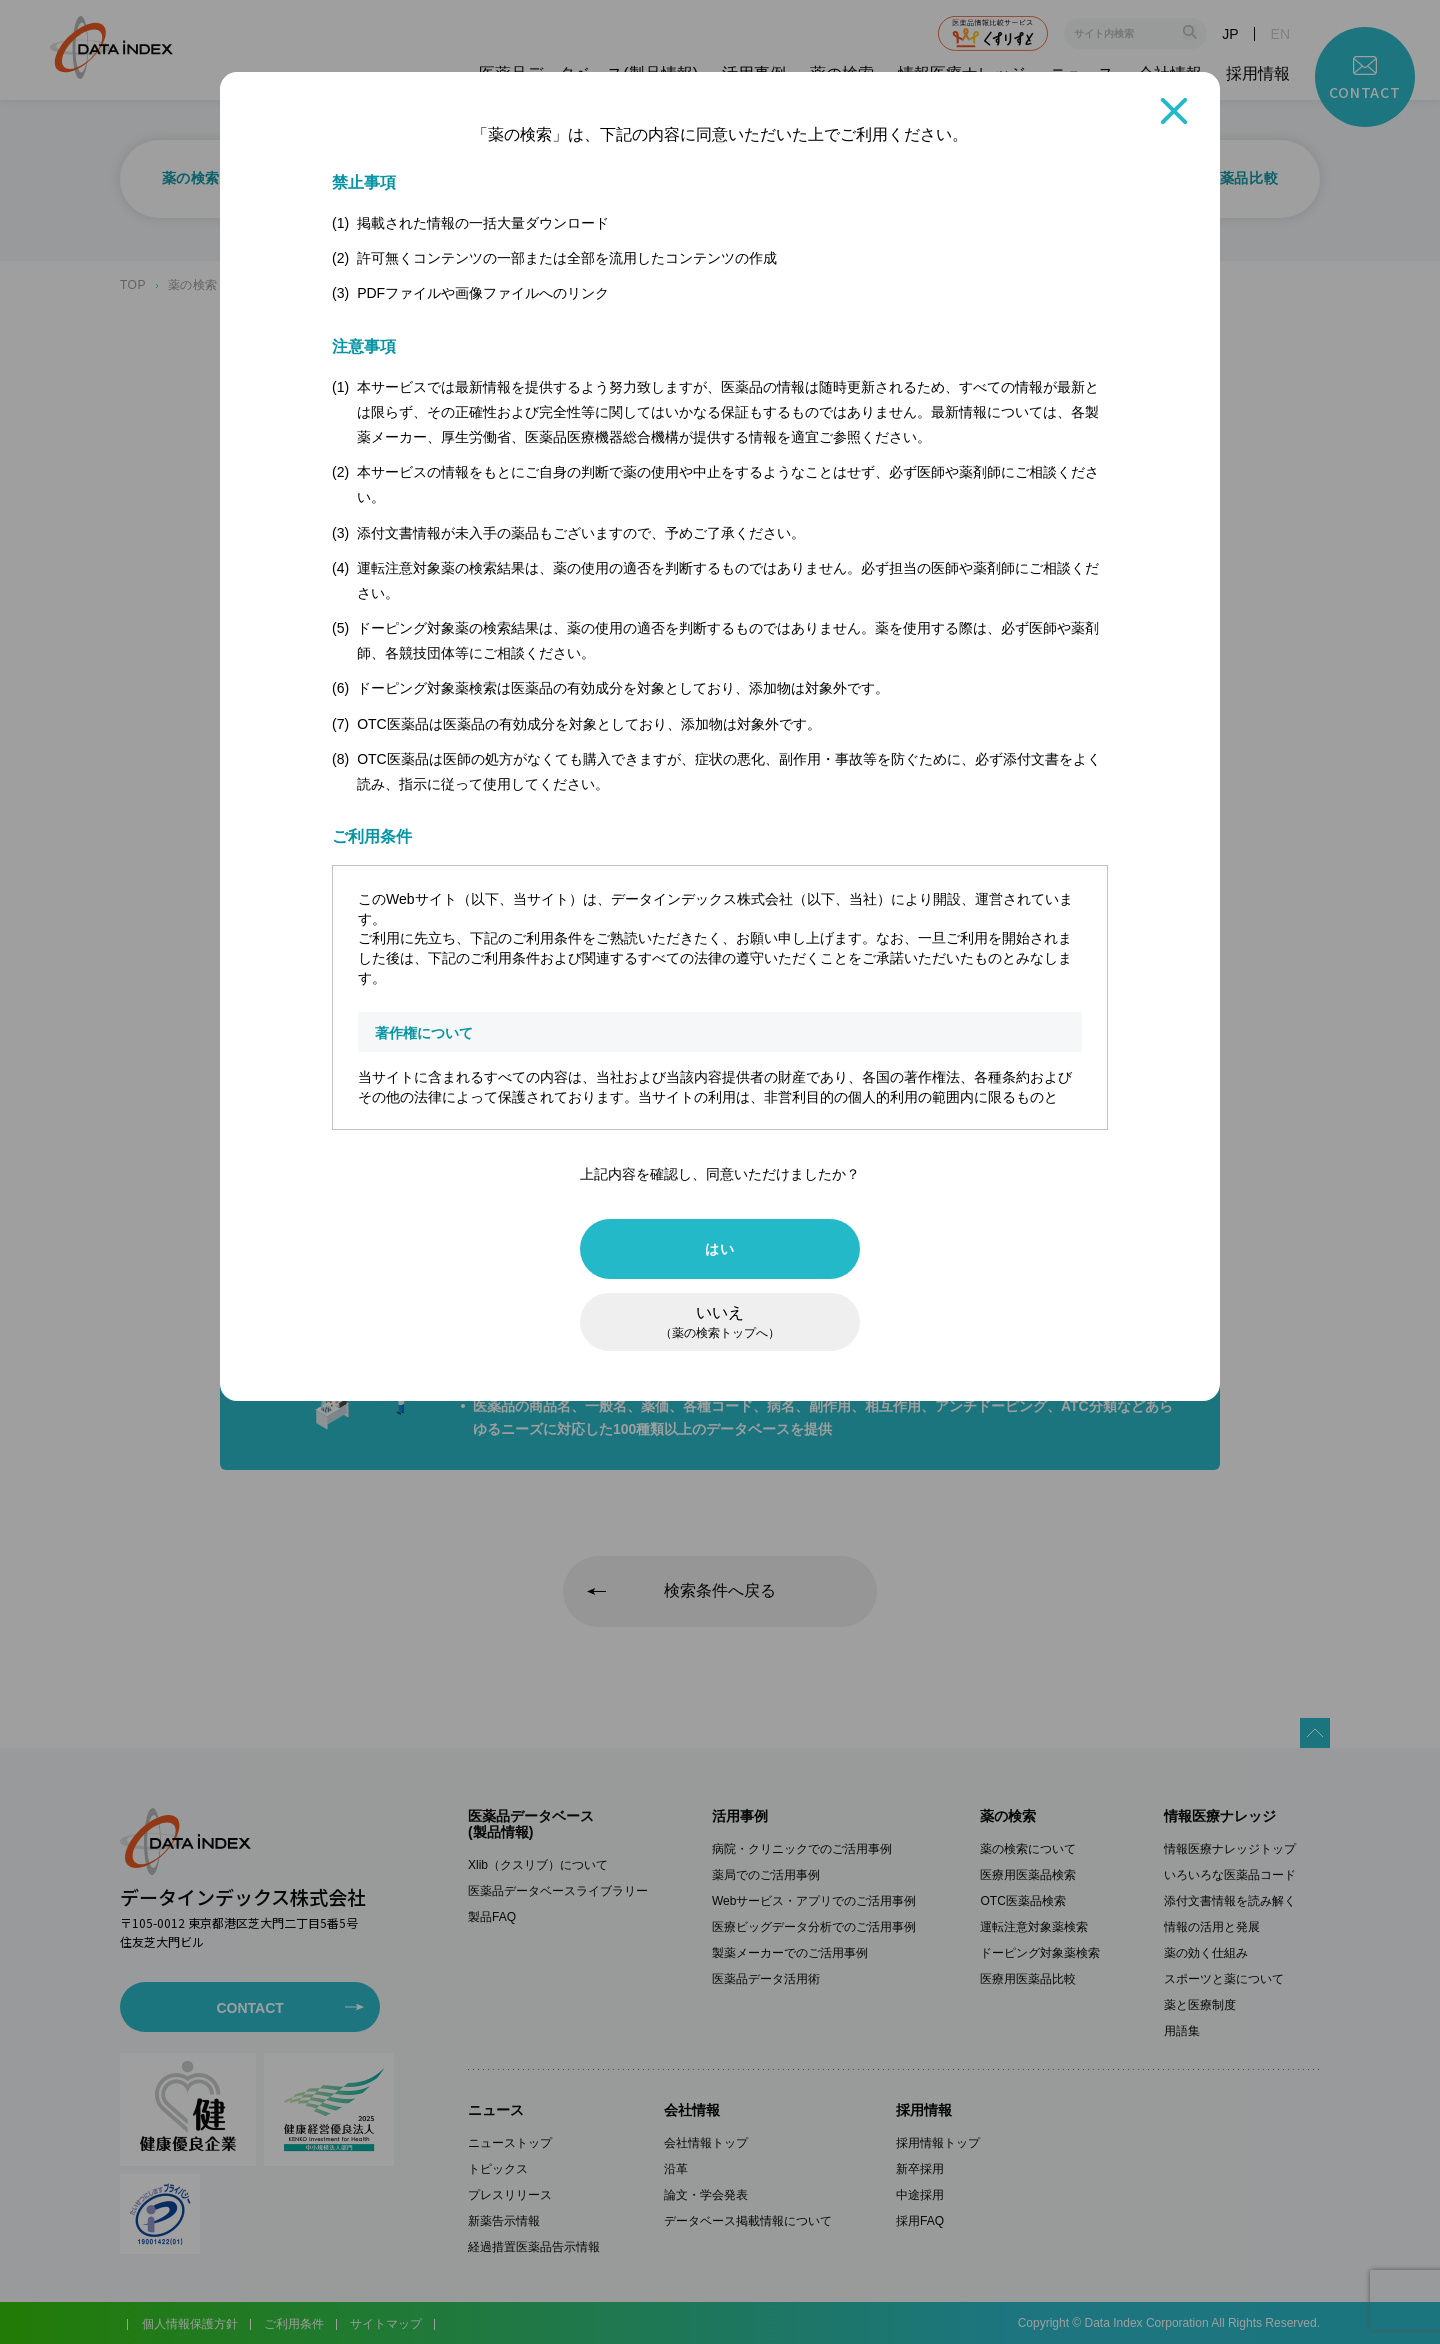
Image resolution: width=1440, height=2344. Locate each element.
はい (719, 1249)
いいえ (720, 1322)
